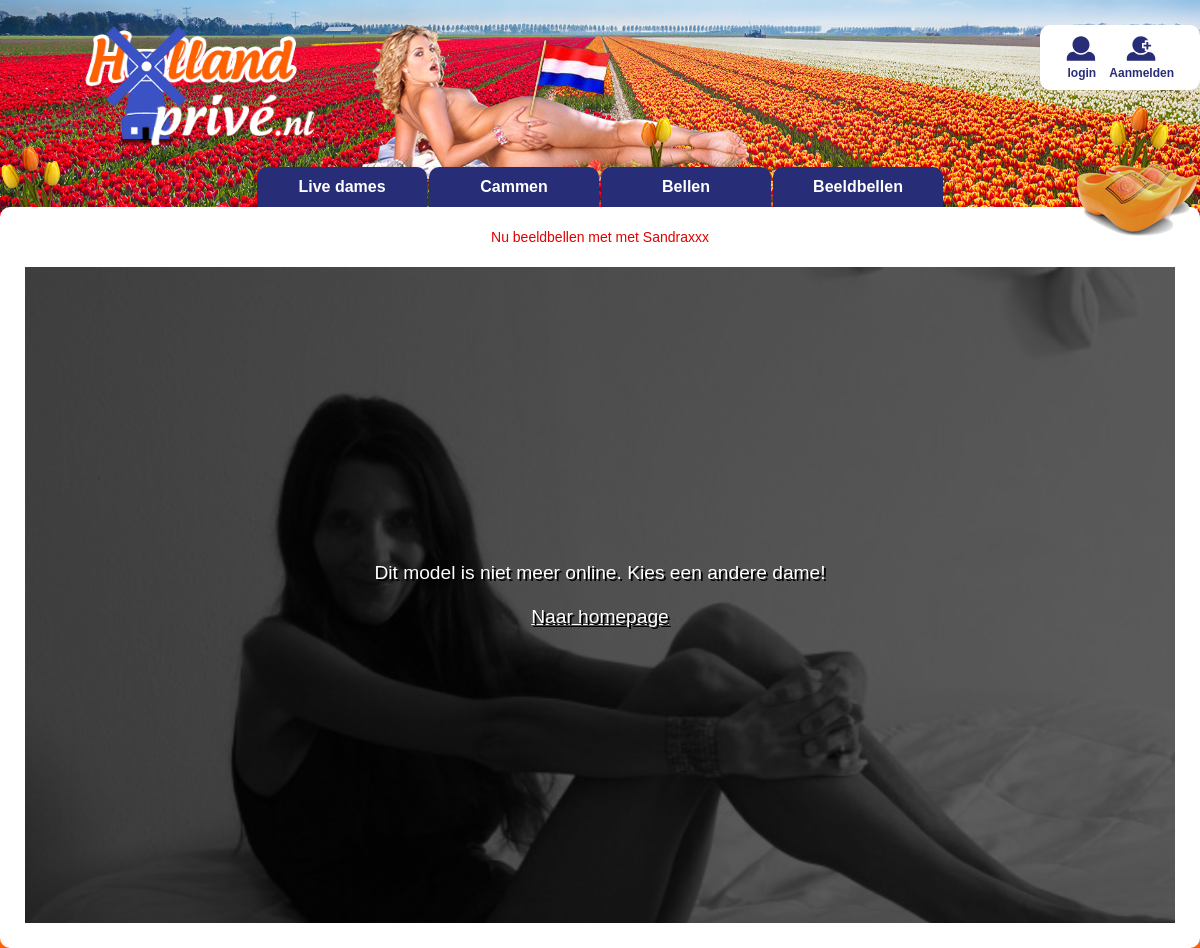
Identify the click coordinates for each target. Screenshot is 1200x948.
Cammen (514, 186)
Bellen (686, 186)
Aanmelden (1141, 57)
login (1081, 57)
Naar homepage (600, 616)
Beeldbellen (858, 186)
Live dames (341, 186)
